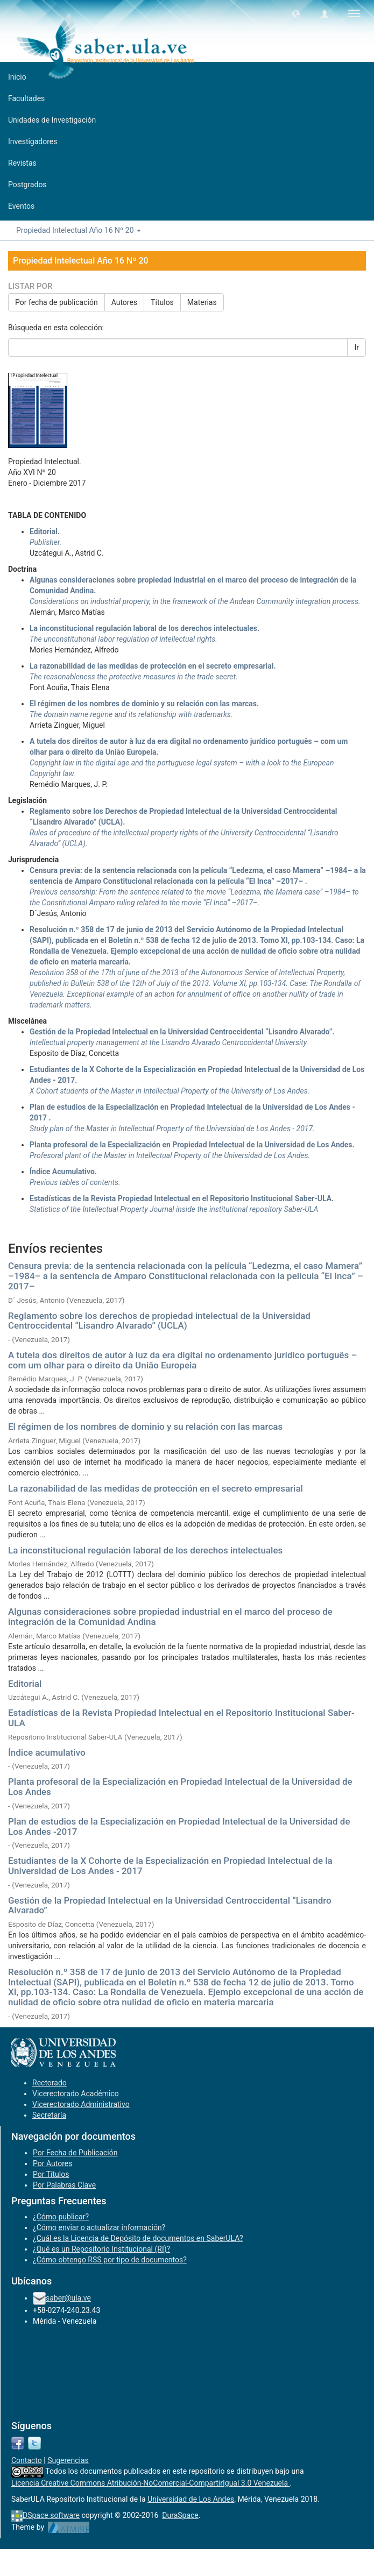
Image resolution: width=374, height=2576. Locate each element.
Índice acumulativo (47, 1752)
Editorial (24, 1683)
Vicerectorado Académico (75, 2093)
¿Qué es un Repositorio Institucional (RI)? (101, 2249)
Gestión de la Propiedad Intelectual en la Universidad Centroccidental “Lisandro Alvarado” (169, 1905)
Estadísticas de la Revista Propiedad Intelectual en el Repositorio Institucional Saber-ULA (181, 1717)
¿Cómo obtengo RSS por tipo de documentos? (110, 2259)
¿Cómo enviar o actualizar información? (99, 2227)
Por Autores (52, 2163)
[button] (296, 13)
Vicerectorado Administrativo (81, 2104)
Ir (356, 347)
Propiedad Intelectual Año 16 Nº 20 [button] (78, 230)
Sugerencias (68, 2460)
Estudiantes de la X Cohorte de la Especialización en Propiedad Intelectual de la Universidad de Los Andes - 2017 (170, 1865)
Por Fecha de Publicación (75, 2152)
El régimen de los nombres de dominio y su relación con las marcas (145, 1426)
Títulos (162, 302)
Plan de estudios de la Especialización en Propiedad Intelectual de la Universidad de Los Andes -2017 (179, 1826)
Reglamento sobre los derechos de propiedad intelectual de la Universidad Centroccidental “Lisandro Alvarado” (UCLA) (159, 1320)
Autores (124, 302)
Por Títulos (51, 2174)
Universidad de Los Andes (190, 2499)
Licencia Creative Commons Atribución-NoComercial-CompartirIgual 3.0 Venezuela (150, 2483)
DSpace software (51, 2515)
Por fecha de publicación (56, 302)
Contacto (26, 2460)
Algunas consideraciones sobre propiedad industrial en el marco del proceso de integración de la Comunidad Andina (170, 1616)
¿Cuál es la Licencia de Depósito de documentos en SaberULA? (138, 2238)
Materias (202, 302)
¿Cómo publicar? (61, 2216)
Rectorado (49, 2082)
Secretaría (49, 2115)
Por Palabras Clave (64, 2185)
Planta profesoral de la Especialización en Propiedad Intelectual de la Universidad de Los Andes (180, 1786)
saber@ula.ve (68, 2298)
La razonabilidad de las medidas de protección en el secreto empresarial (155, 1488)
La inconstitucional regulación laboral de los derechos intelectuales (145, 1550)
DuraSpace (180, 2515)
